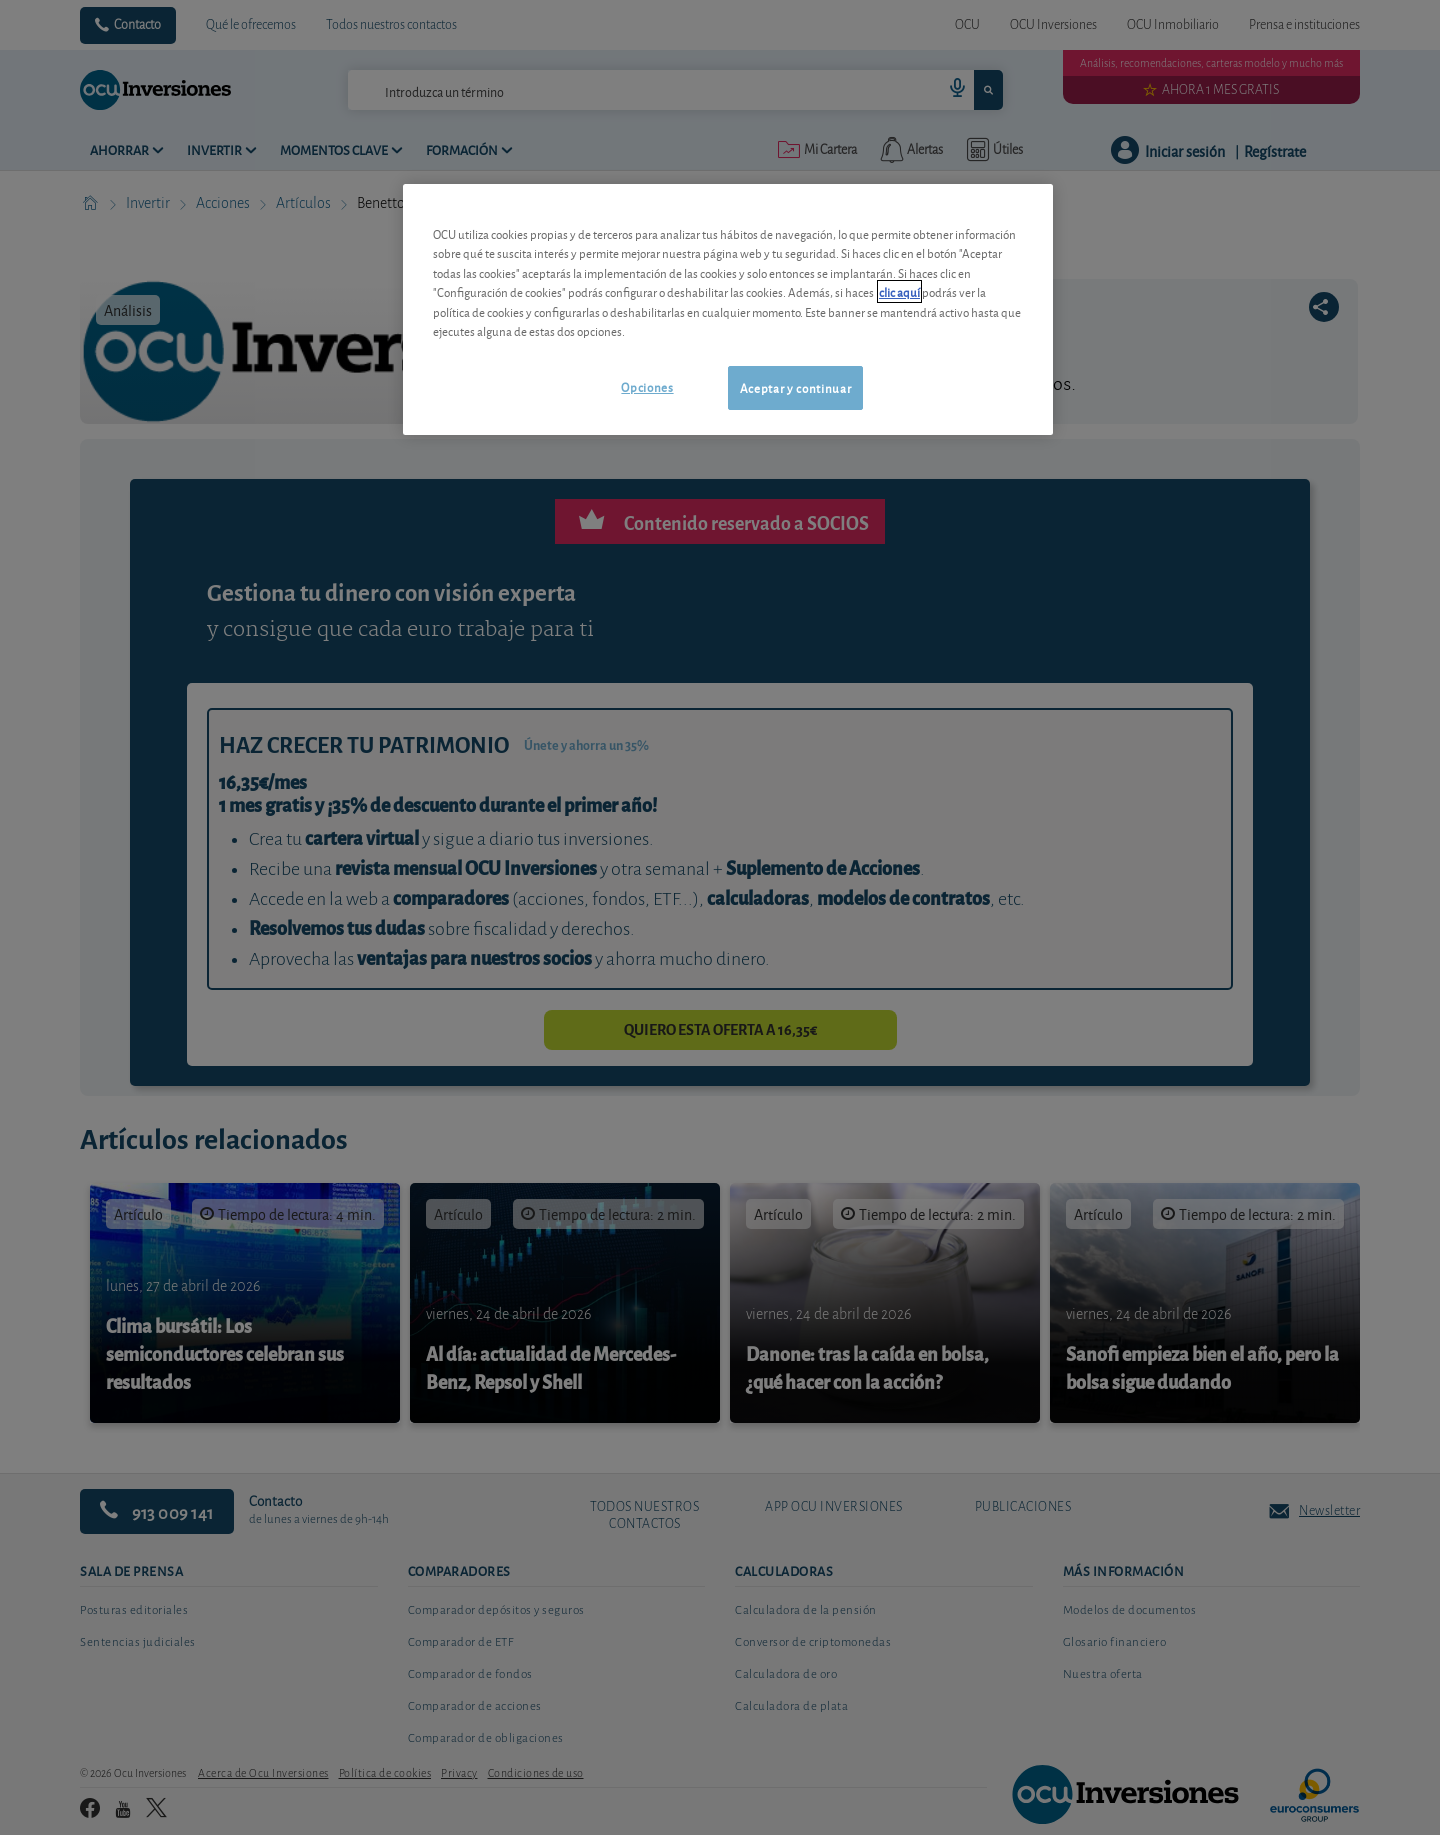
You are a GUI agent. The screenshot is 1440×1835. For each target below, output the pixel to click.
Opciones (647, 386)
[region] (728, 309)
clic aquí (899, 291)
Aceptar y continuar (795, 387)
